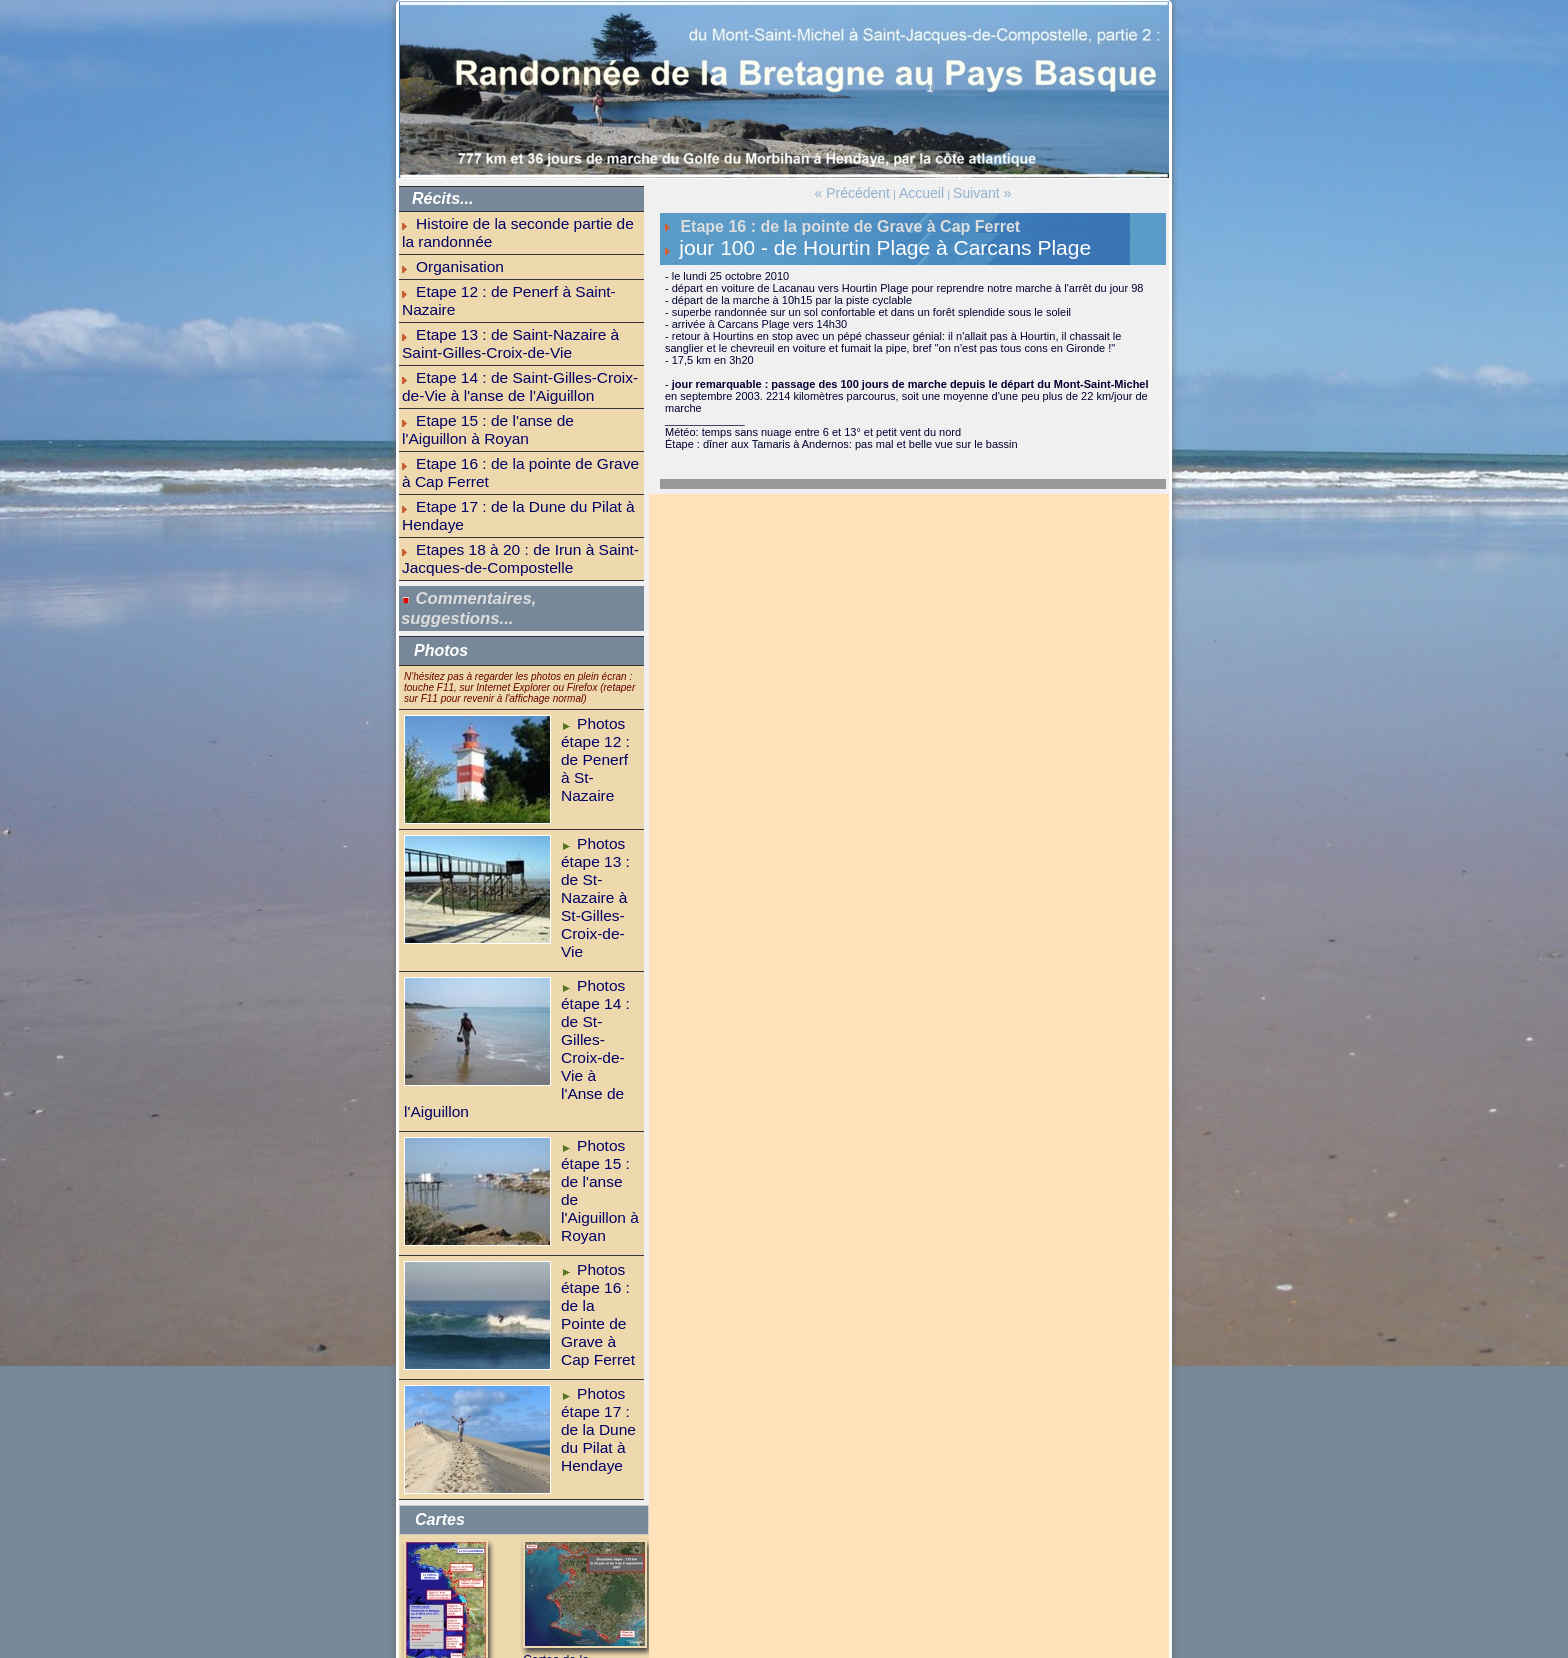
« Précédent (863, 191)
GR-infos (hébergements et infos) (499, 1555)
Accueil (919, 191)
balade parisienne (461, 1578)
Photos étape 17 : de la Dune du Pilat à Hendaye (599, 1178)
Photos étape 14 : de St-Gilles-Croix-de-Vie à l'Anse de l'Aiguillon (598, 824)
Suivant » (969, 191)
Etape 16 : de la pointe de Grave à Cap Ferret (527, 363)
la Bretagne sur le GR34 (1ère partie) (508, 1532)
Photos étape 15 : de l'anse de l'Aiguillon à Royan (593, 944)
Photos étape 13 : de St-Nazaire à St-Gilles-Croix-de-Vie (598, 704)
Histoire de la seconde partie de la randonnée (527, 221)
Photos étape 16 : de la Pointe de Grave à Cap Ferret (599, 1064)
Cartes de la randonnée (575, 1427)
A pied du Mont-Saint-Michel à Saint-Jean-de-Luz (457, 1454)
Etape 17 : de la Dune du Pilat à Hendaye (517, 382)
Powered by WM (784, 1650)
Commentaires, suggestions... (466, 449)
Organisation (447, 241)
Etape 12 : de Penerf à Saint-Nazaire (506, 260)
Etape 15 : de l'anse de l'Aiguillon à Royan (518, 343)
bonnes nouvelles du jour (479, 1600)
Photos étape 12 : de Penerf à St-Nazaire (593, 578)
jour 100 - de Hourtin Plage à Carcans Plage (796, 239)
